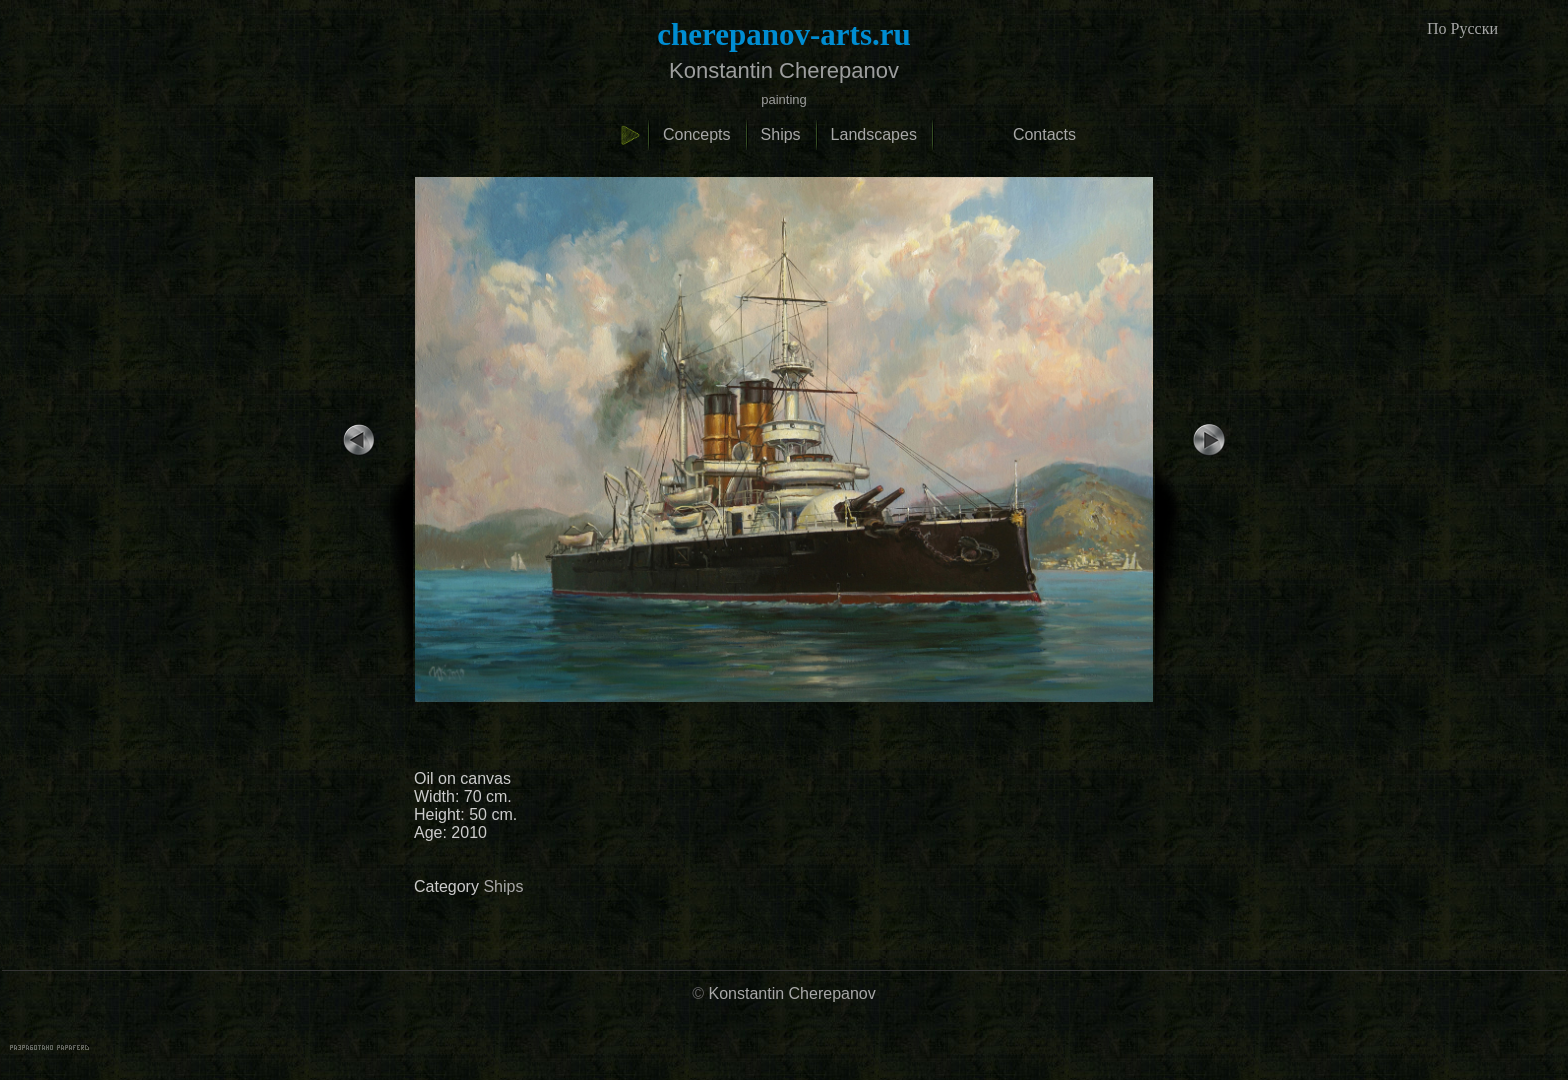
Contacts (1044, 134)
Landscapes (874, 134)
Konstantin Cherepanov (792, 993)
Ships (781, 134)
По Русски (1462, 28)
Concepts (697, 134)
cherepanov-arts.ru (783, 34)
